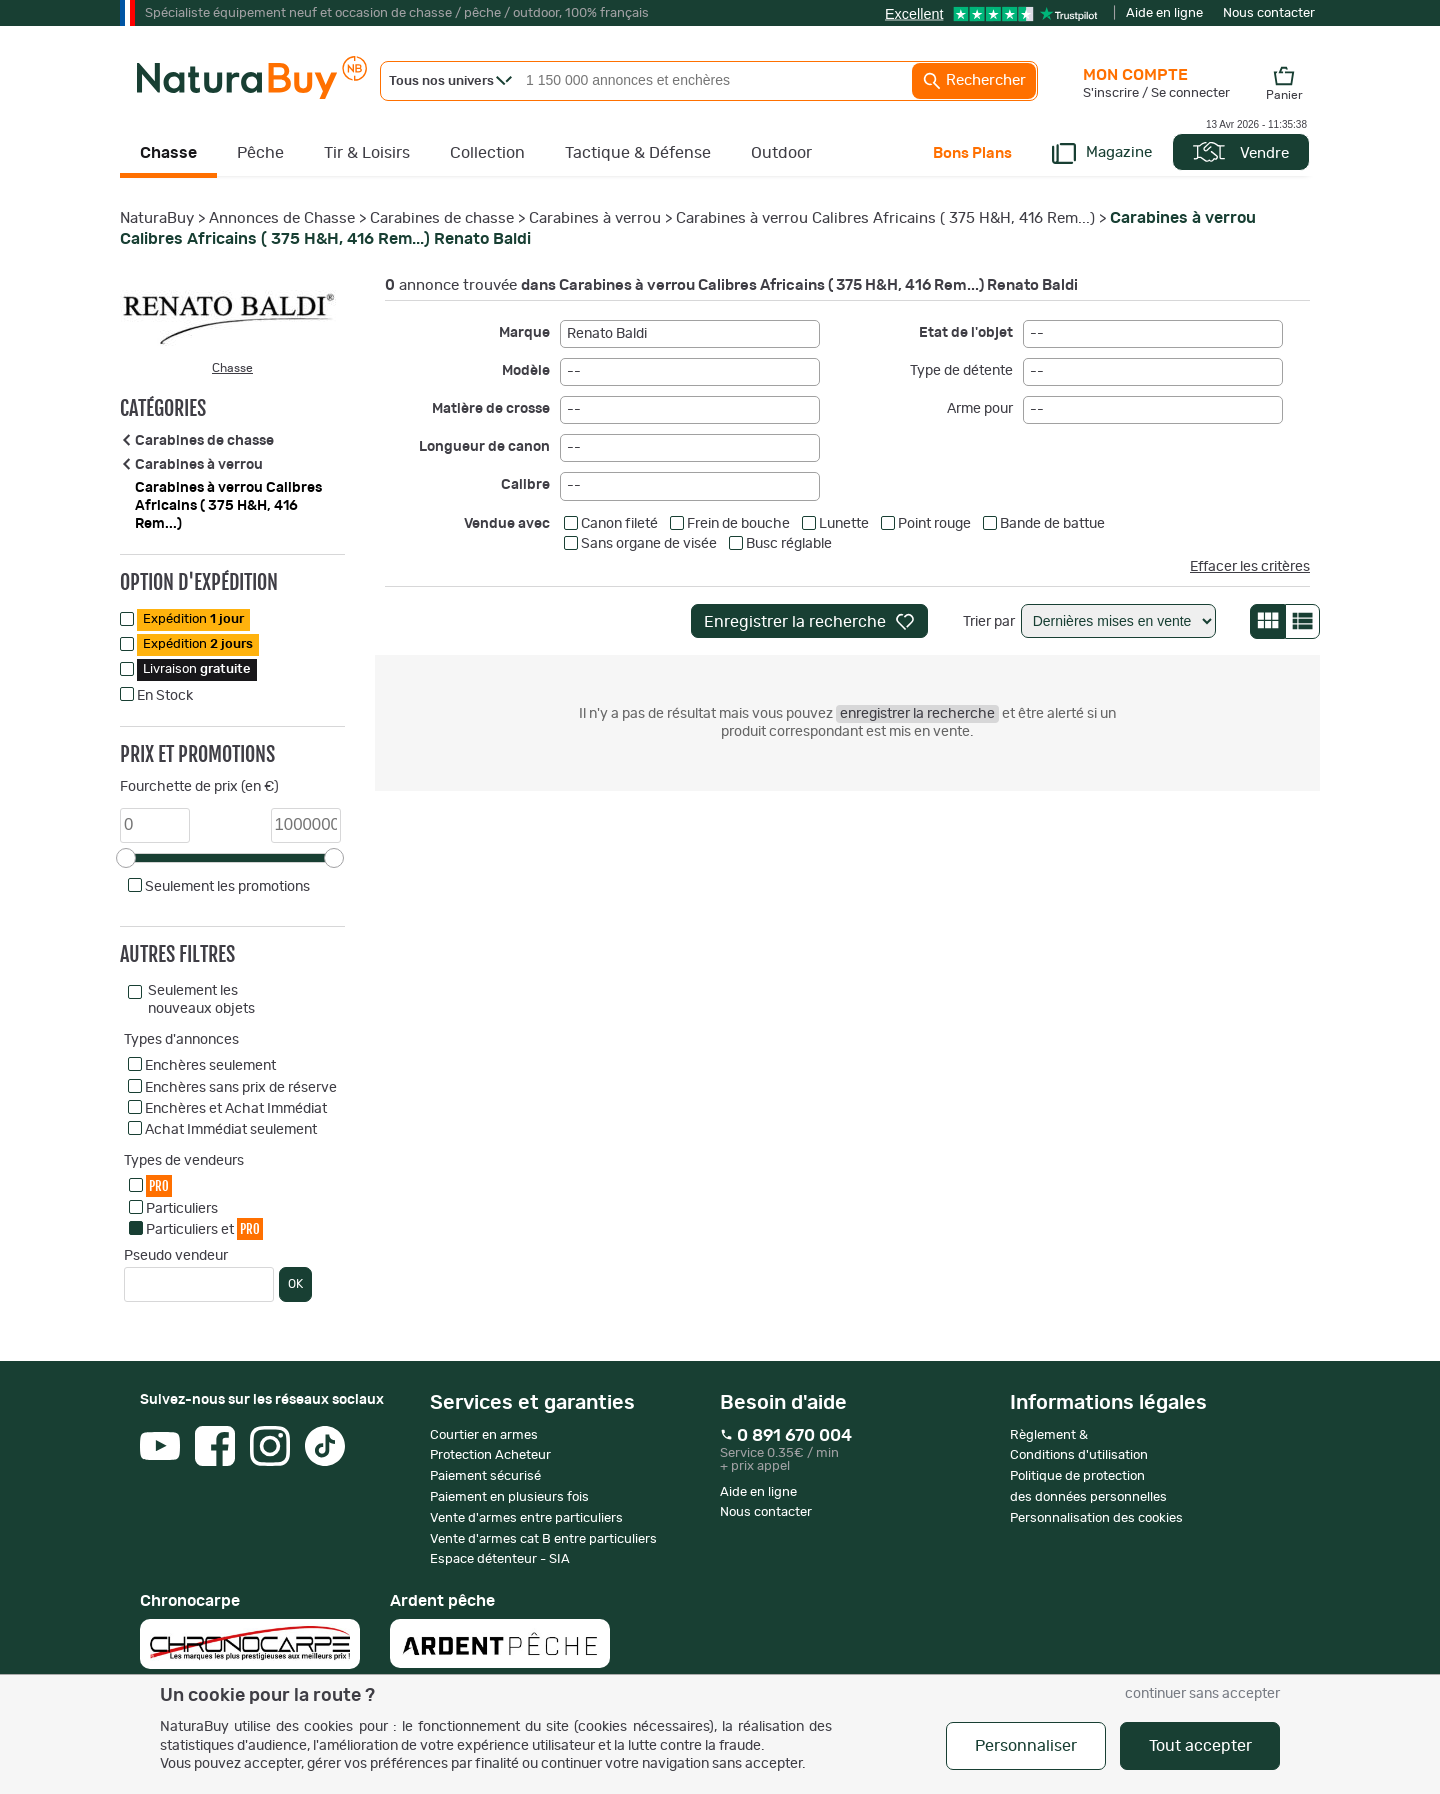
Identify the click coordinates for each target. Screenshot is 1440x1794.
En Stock (165, 696)
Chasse (168, 153)
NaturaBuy (157, 218)
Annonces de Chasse (282, 218)
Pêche (260, 153)
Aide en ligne (1164, 13)
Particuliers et (204, 1228)
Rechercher (974, 81)
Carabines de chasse (442, 218)
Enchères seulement (210, 1066)
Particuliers (182, 1209)
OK (295, 1284)
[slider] (126, 858)
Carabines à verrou (595, 218)
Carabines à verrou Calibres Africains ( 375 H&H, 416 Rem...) (885, 218)
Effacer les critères (1250, 567)
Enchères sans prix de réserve (241, 1088)
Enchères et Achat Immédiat (236, 1109)
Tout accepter (1200, 1746)
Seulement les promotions (227, 887)
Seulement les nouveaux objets (201, 1000)
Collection (487, 153)
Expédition (193, 619)
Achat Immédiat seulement (231, 1130)
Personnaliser (1026, 1746)
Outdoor (781, 153)
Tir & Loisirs (367, 153)
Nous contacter (1269, 13)
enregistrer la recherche (917, 714)
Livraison (197, 669)
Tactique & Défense (638, 153)
